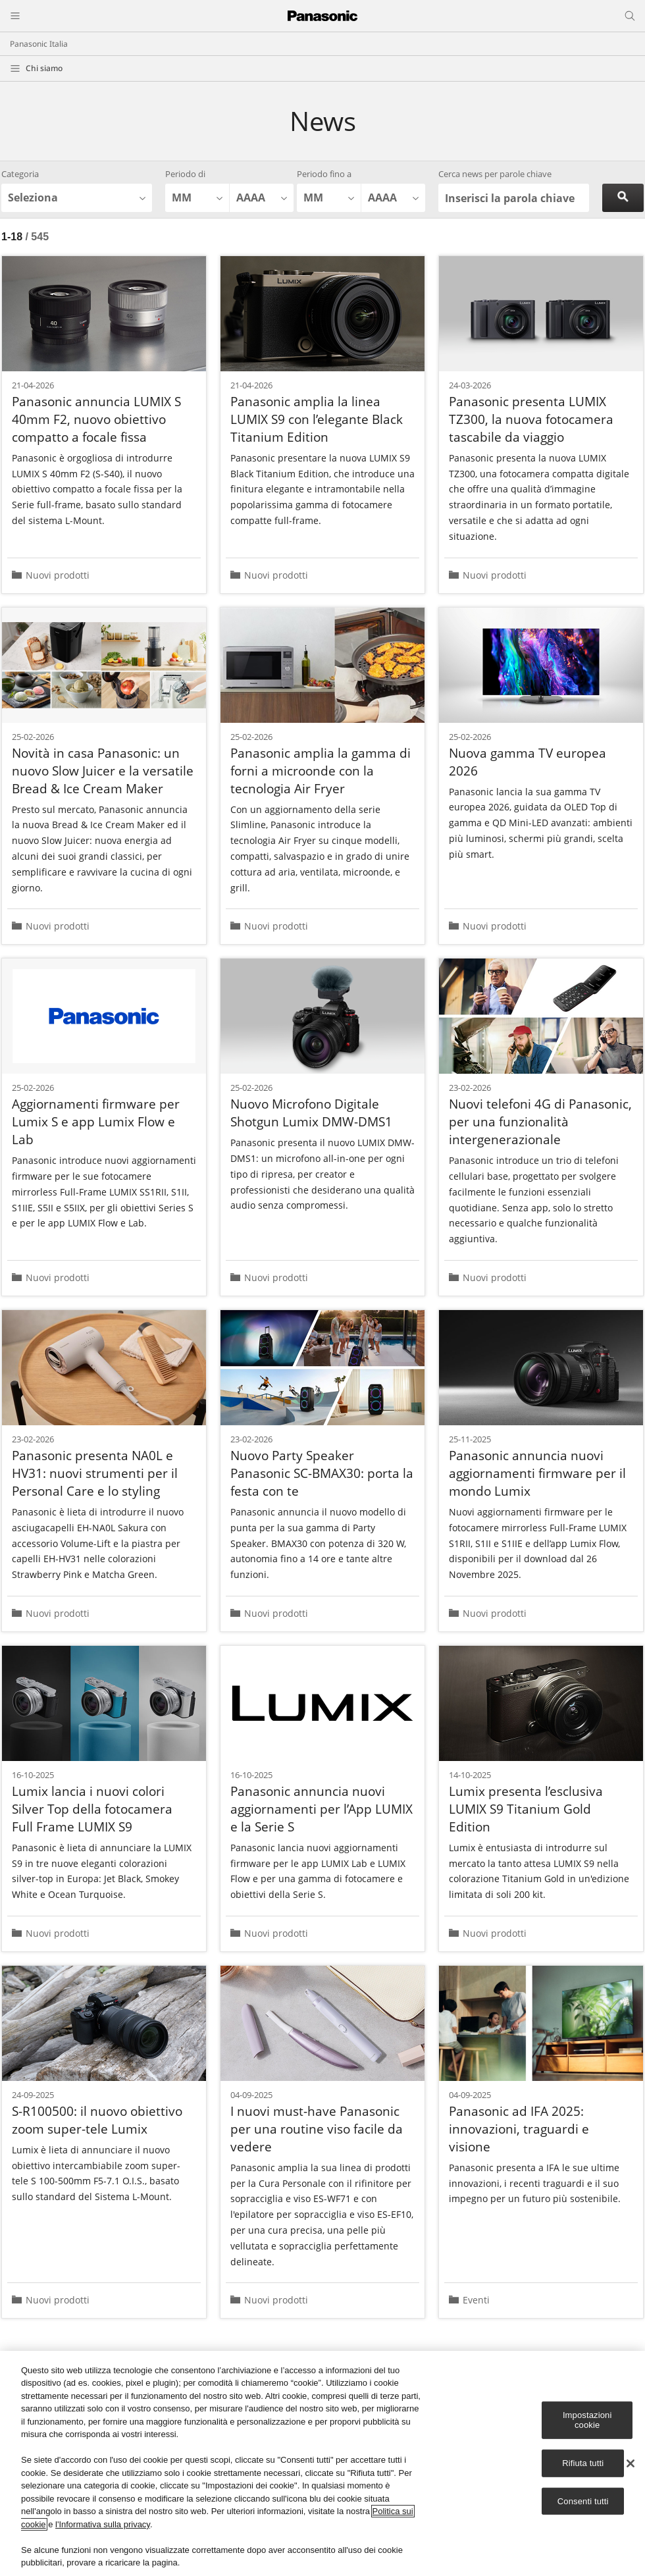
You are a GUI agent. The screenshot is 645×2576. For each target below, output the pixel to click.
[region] (322, 2463)
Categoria (20, 174)
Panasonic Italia (39, 43)
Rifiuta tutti (583, 2463)
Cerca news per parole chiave (495, 174)
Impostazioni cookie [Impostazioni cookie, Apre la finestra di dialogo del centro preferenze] (587, 2420)
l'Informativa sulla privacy (102, 2524)
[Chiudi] (630, 2463)
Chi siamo (44, 68)
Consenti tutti (583, 2501)
